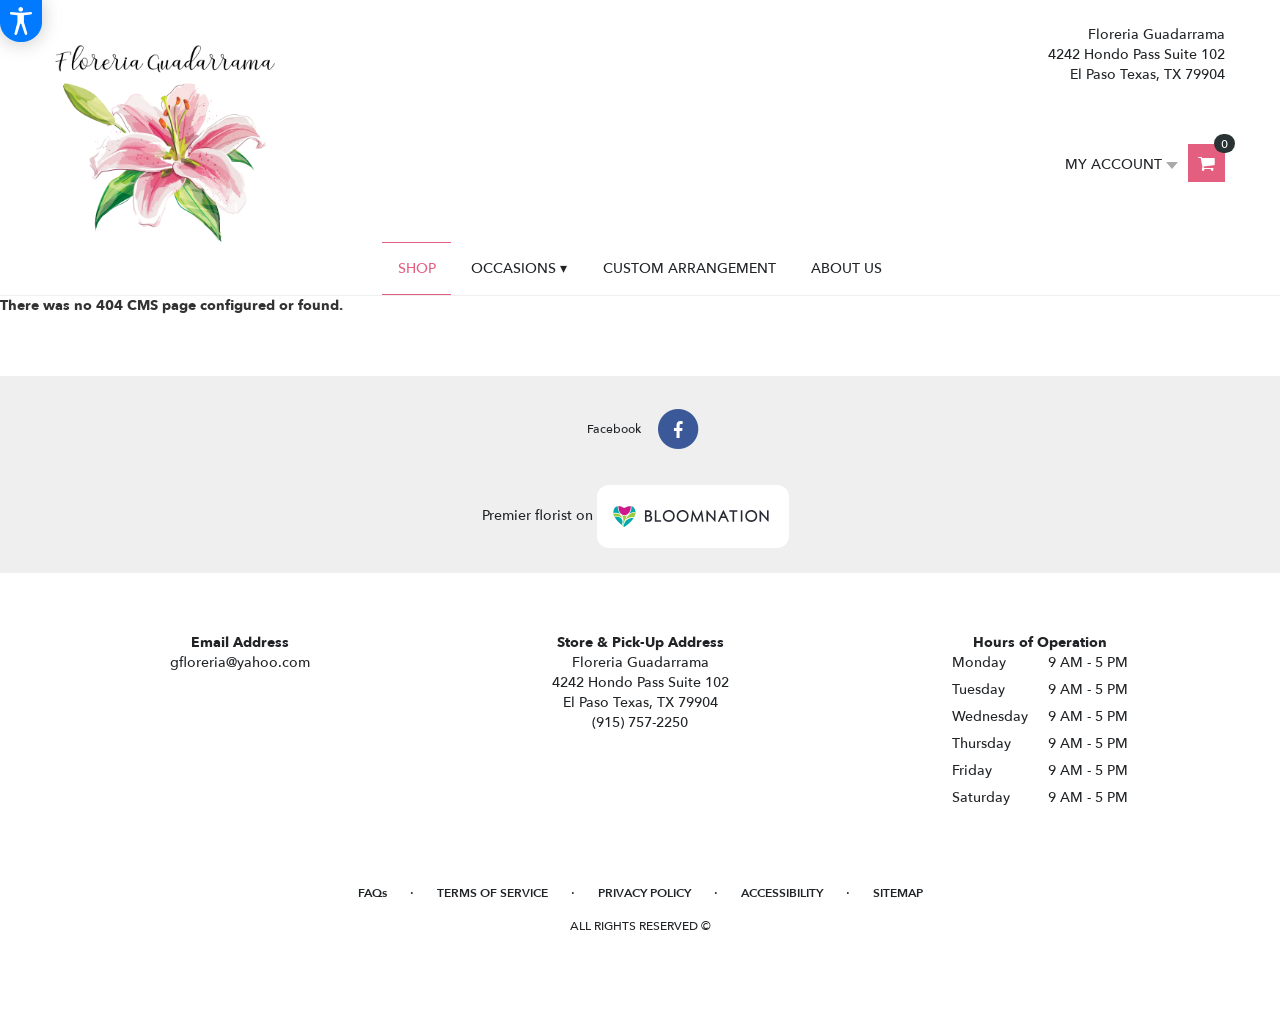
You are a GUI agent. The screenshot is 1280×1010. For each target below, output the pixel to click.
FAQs (372, 893)
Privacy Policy (644, 893)
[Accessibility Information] (21, 21)
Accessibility (782, 893)
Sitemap (898, 893)
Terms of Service (492, 893)
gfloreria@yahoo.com (240, 662)
